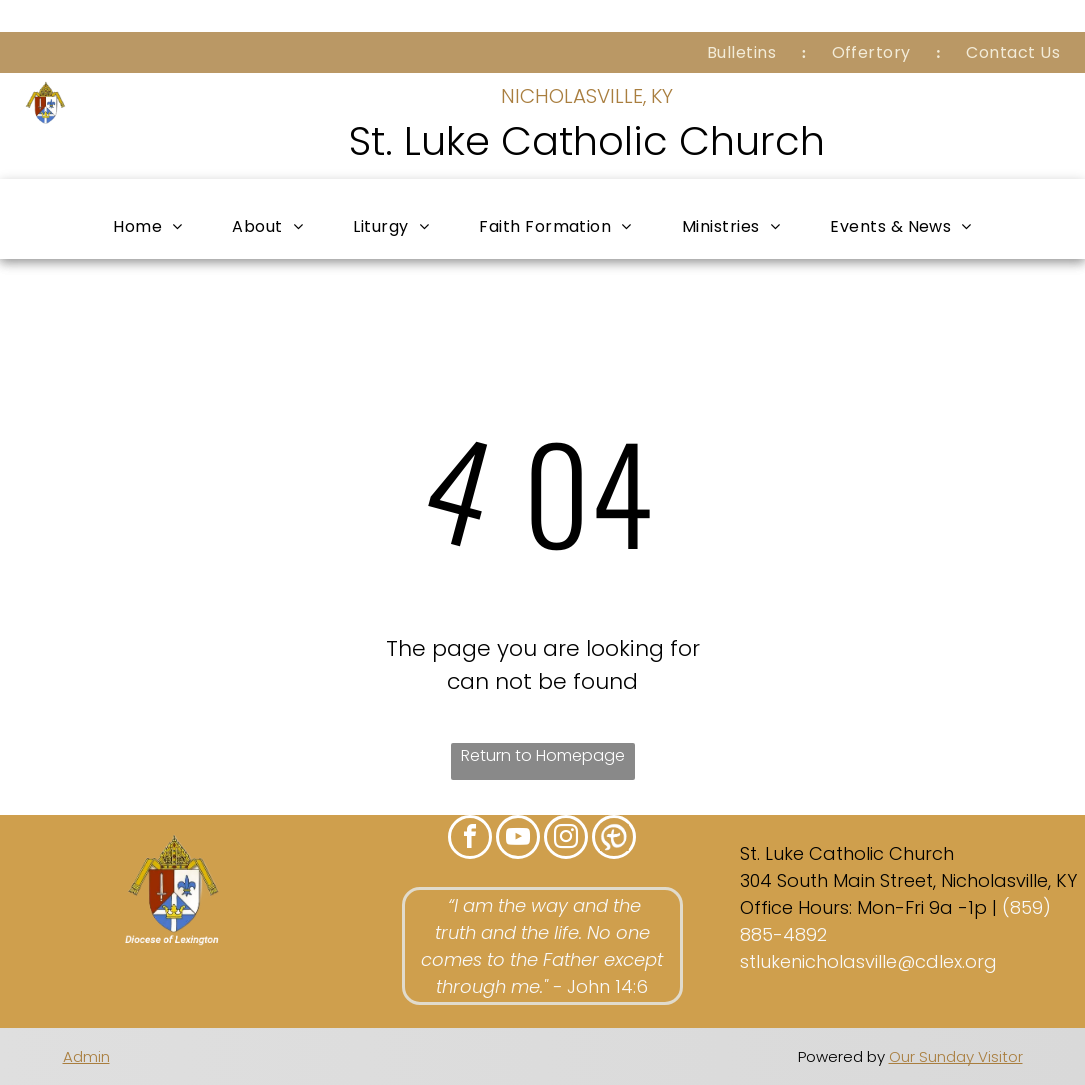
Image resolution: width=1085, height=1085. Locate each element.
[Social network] (614, 839)
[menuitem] (744, 52)
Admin (86, 1056)
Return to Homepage (543, 755)
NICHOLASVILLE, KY (587, 96)
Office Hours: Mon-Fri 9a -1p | (868, 907)
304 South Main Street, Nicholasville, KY (908, 880)
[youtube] (518, 839)
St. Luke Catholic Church (587, 141)
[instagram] (566, 839)
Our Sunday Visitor (956, 1056)
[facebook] (470, 839)
